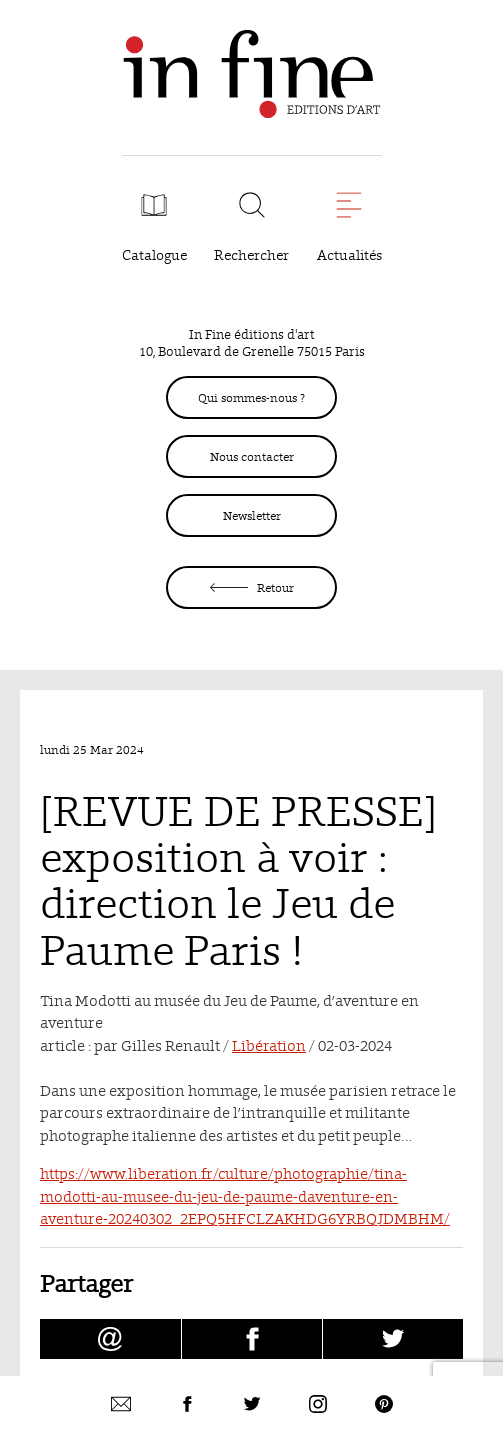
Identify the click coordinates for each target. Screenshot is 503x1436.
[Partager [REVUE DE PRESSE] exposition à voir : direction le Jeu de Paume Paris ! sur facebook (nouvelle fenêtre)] (252, 1339)
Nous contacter (252, 456)
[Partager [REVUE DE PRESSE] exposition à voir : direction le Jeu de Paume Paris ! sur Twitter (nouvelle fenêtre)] (393, 1339)
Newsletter (252, 515)
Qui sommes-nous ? (251, 397)
